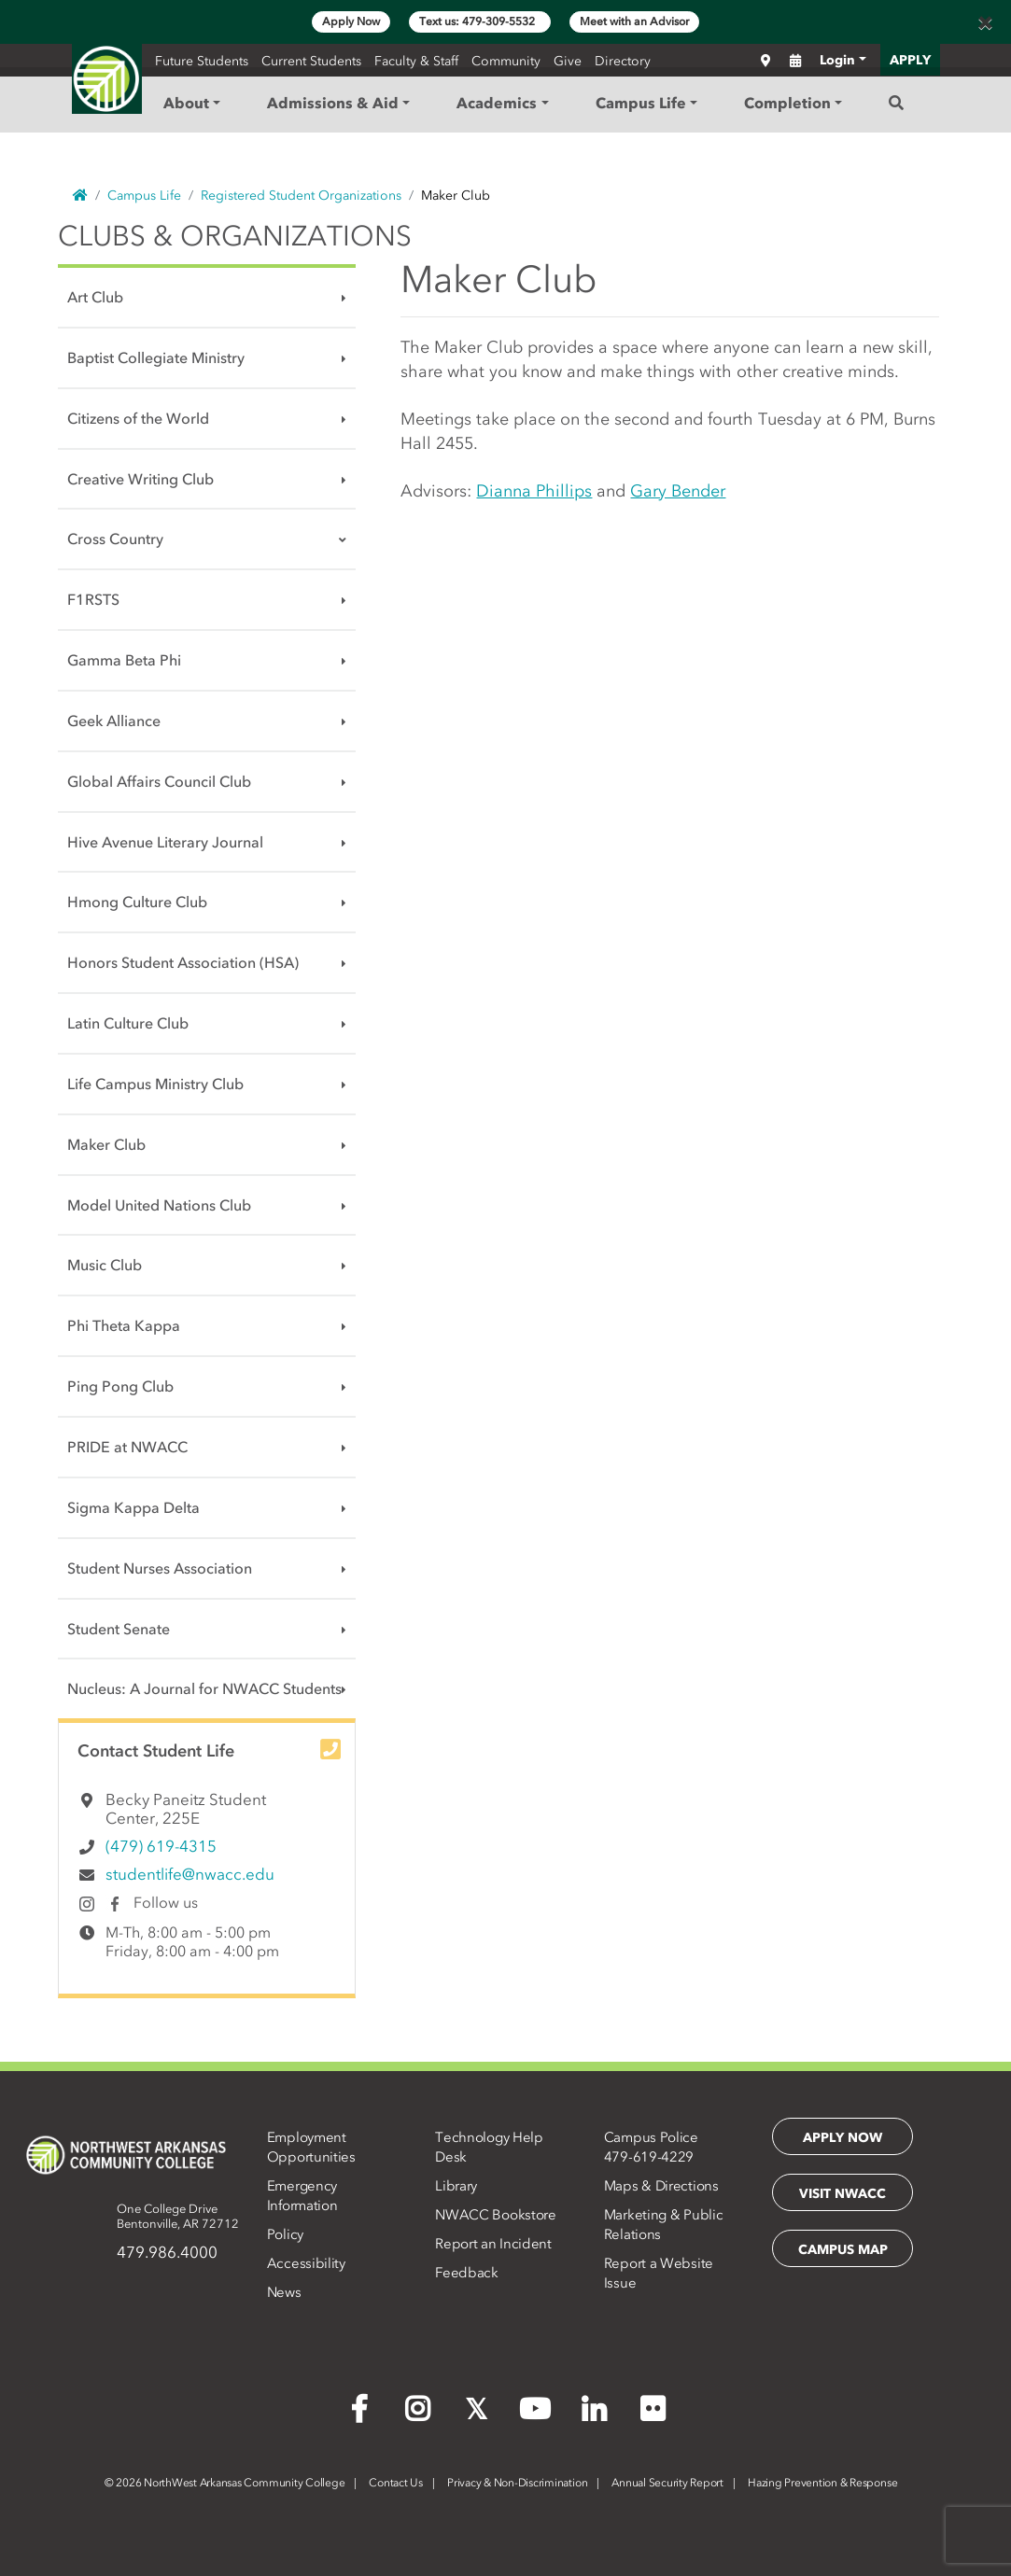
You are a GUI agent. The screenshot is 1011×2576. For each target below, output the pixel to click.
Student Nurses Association (159, 1568)
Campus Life (144, 195)
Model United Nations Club (159, 1205)
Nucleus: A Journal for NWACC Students (204, 1688)
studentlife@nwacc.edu (189, 1874)
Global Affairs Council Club (159, 781)
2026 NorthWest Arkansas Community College (225, 2482)
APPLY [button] (910, 60)
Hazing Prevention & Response (822, 2482)
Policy (285, 2234)
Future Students (201, 61)
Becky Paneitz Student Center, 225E (185, 1808)
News (284, 2292)
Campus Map (843, 2250)
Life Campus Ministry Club (155, 1083)
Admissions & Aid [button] (333, 102)
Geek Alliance (114, 720)
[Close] (985, 22)
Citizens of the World (138, 418)
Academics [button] (496, 102)
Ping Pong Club (120, 1386)
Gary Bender (677, 491)
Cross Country (115, 538)
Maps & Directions (661, 2185)
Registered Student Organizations (301, 195)
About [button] (186, 102)
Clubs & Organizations (235, 236)
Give (568, 61)
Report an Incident (493, 2243)
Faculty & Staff (416, 61)
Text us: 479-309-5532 (480, 21)
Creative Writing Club (140, 478)
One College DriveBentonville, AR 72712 (178, 2216)
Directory (623, 61)
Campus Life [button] (641, 102)
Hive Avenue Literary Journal (165, 842)
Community (506, 61)
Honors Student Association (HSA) (183, 962)
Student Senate (118, 1628)
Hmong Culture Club (137, 901)
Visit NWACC (842, 2194)
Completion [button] (787, 102)
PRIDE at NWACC (127, 1446)
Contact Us (396, 2482)
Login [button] (837, 60)
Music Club (104, 1264)
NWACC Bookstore (495, 2214)
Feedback (466, 2272)
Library (456, 2185)
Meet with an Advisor (634, 21)
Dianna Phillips (534, 491)
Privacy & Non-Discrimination (517, 2482)
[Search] (896, 102)
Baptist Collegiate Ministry (156, 357)
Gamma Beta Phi (124, 660)
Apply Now (351, 21)
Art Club (95, 296)
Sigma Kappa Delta (133, 1507)
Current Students (311, 61)
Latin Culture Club (128, 1023)
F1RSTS (93, 599)
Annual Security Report (667, 2482)
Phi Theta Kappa (123, 1325)
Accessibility (306, 2263)
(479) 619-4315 (161, 1846)
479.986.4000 (167, 2252)
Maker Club (106, 1144)
